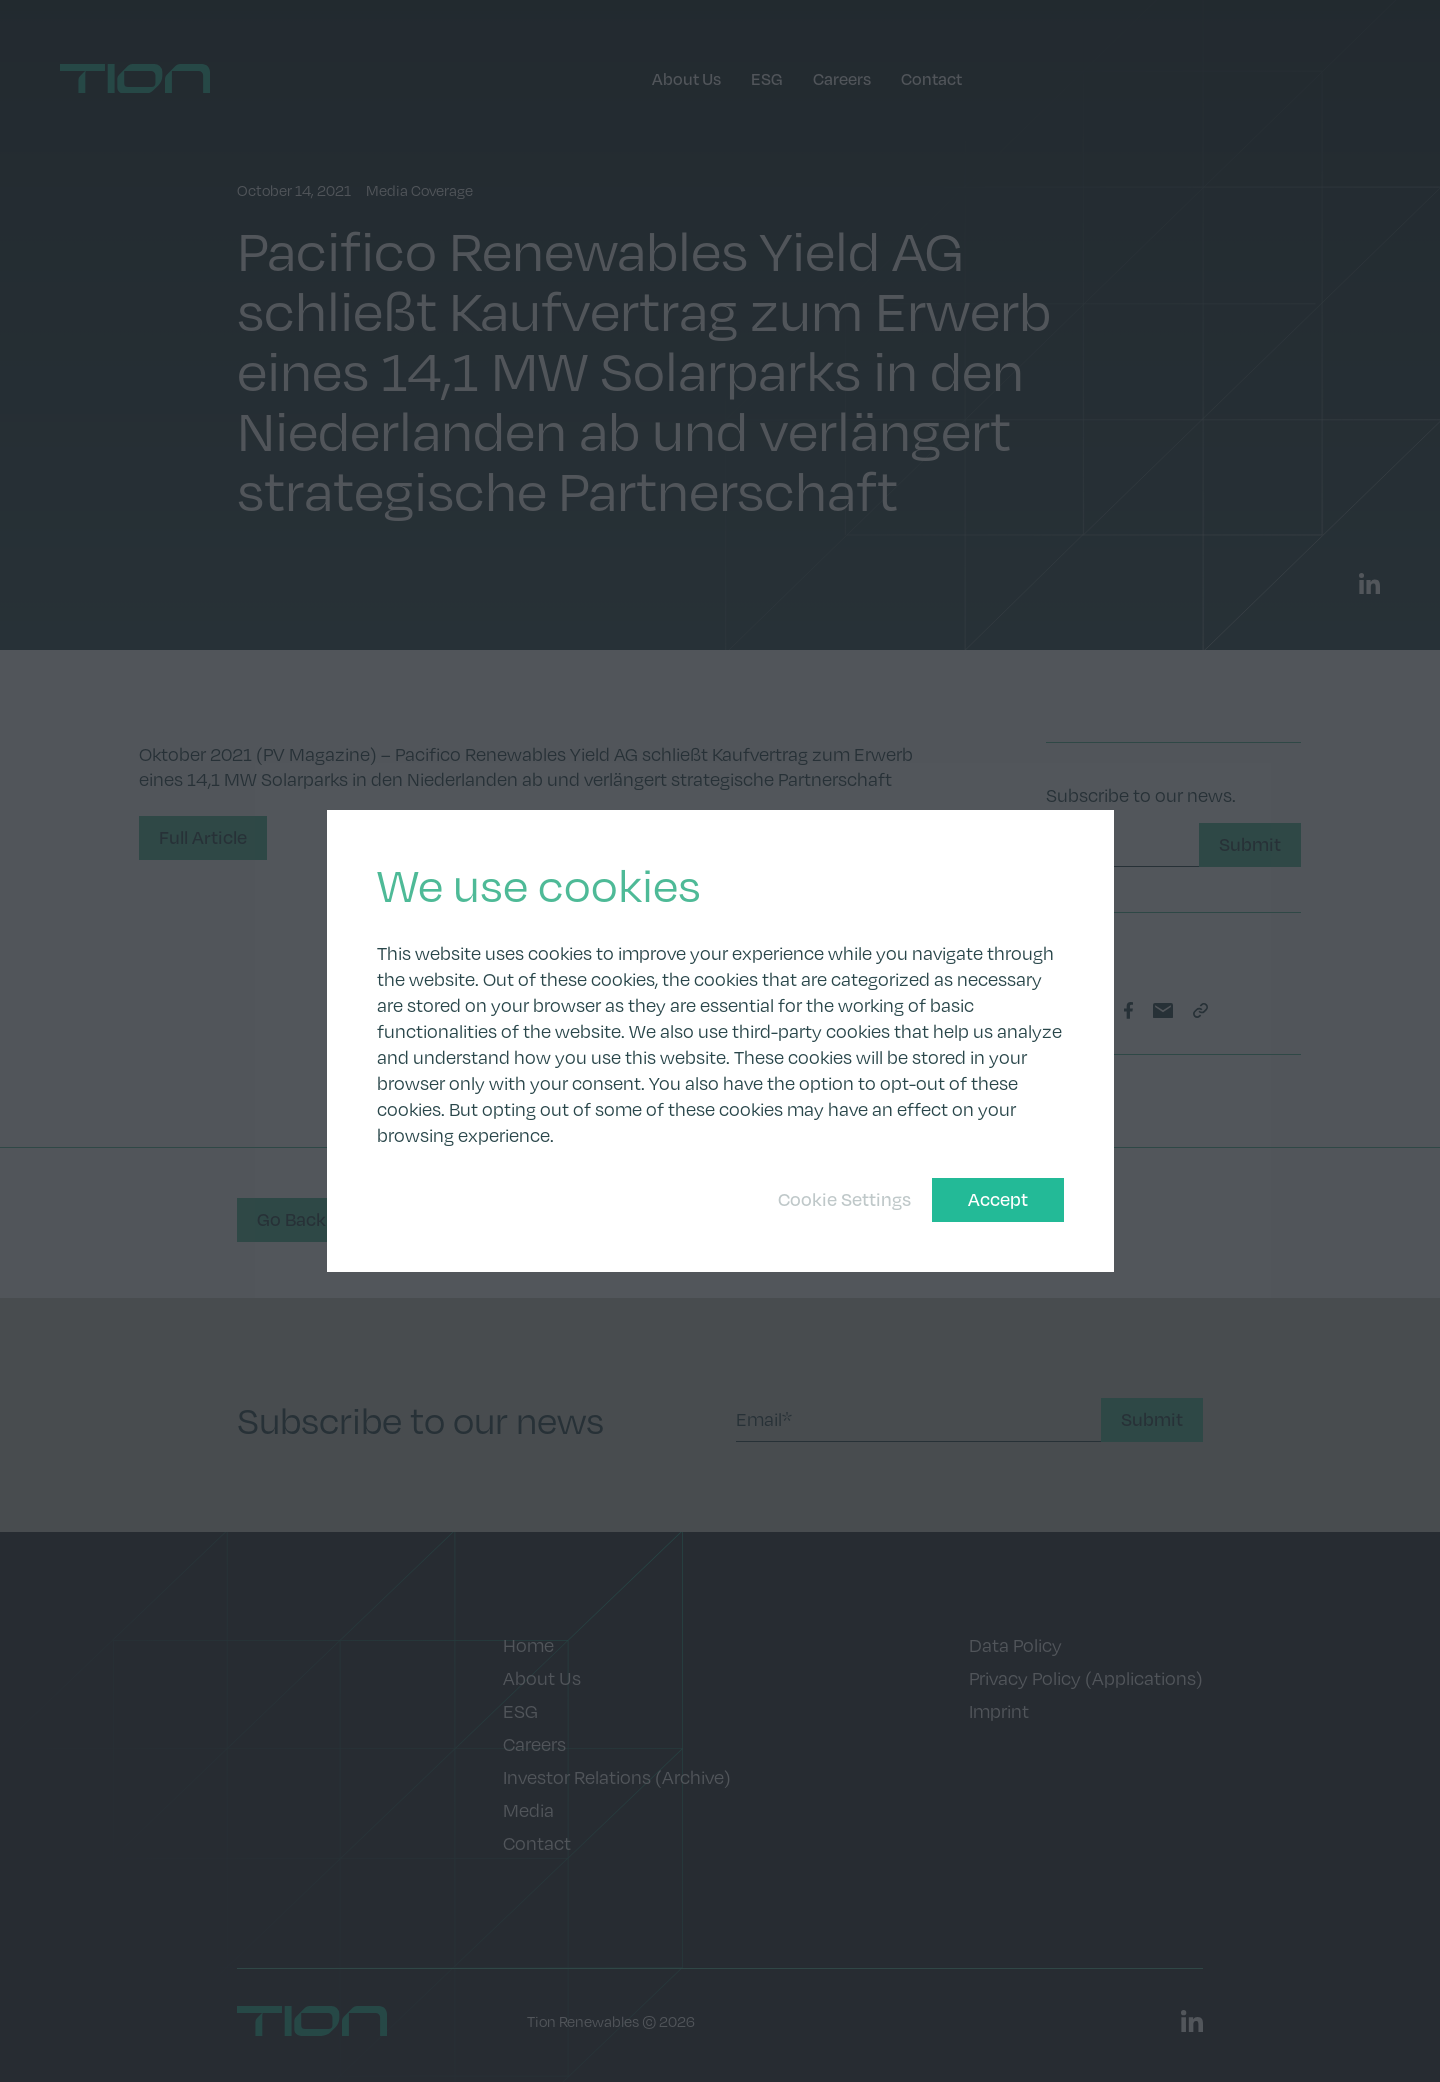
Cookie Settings (844, 1199)
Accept (998, 1199)
